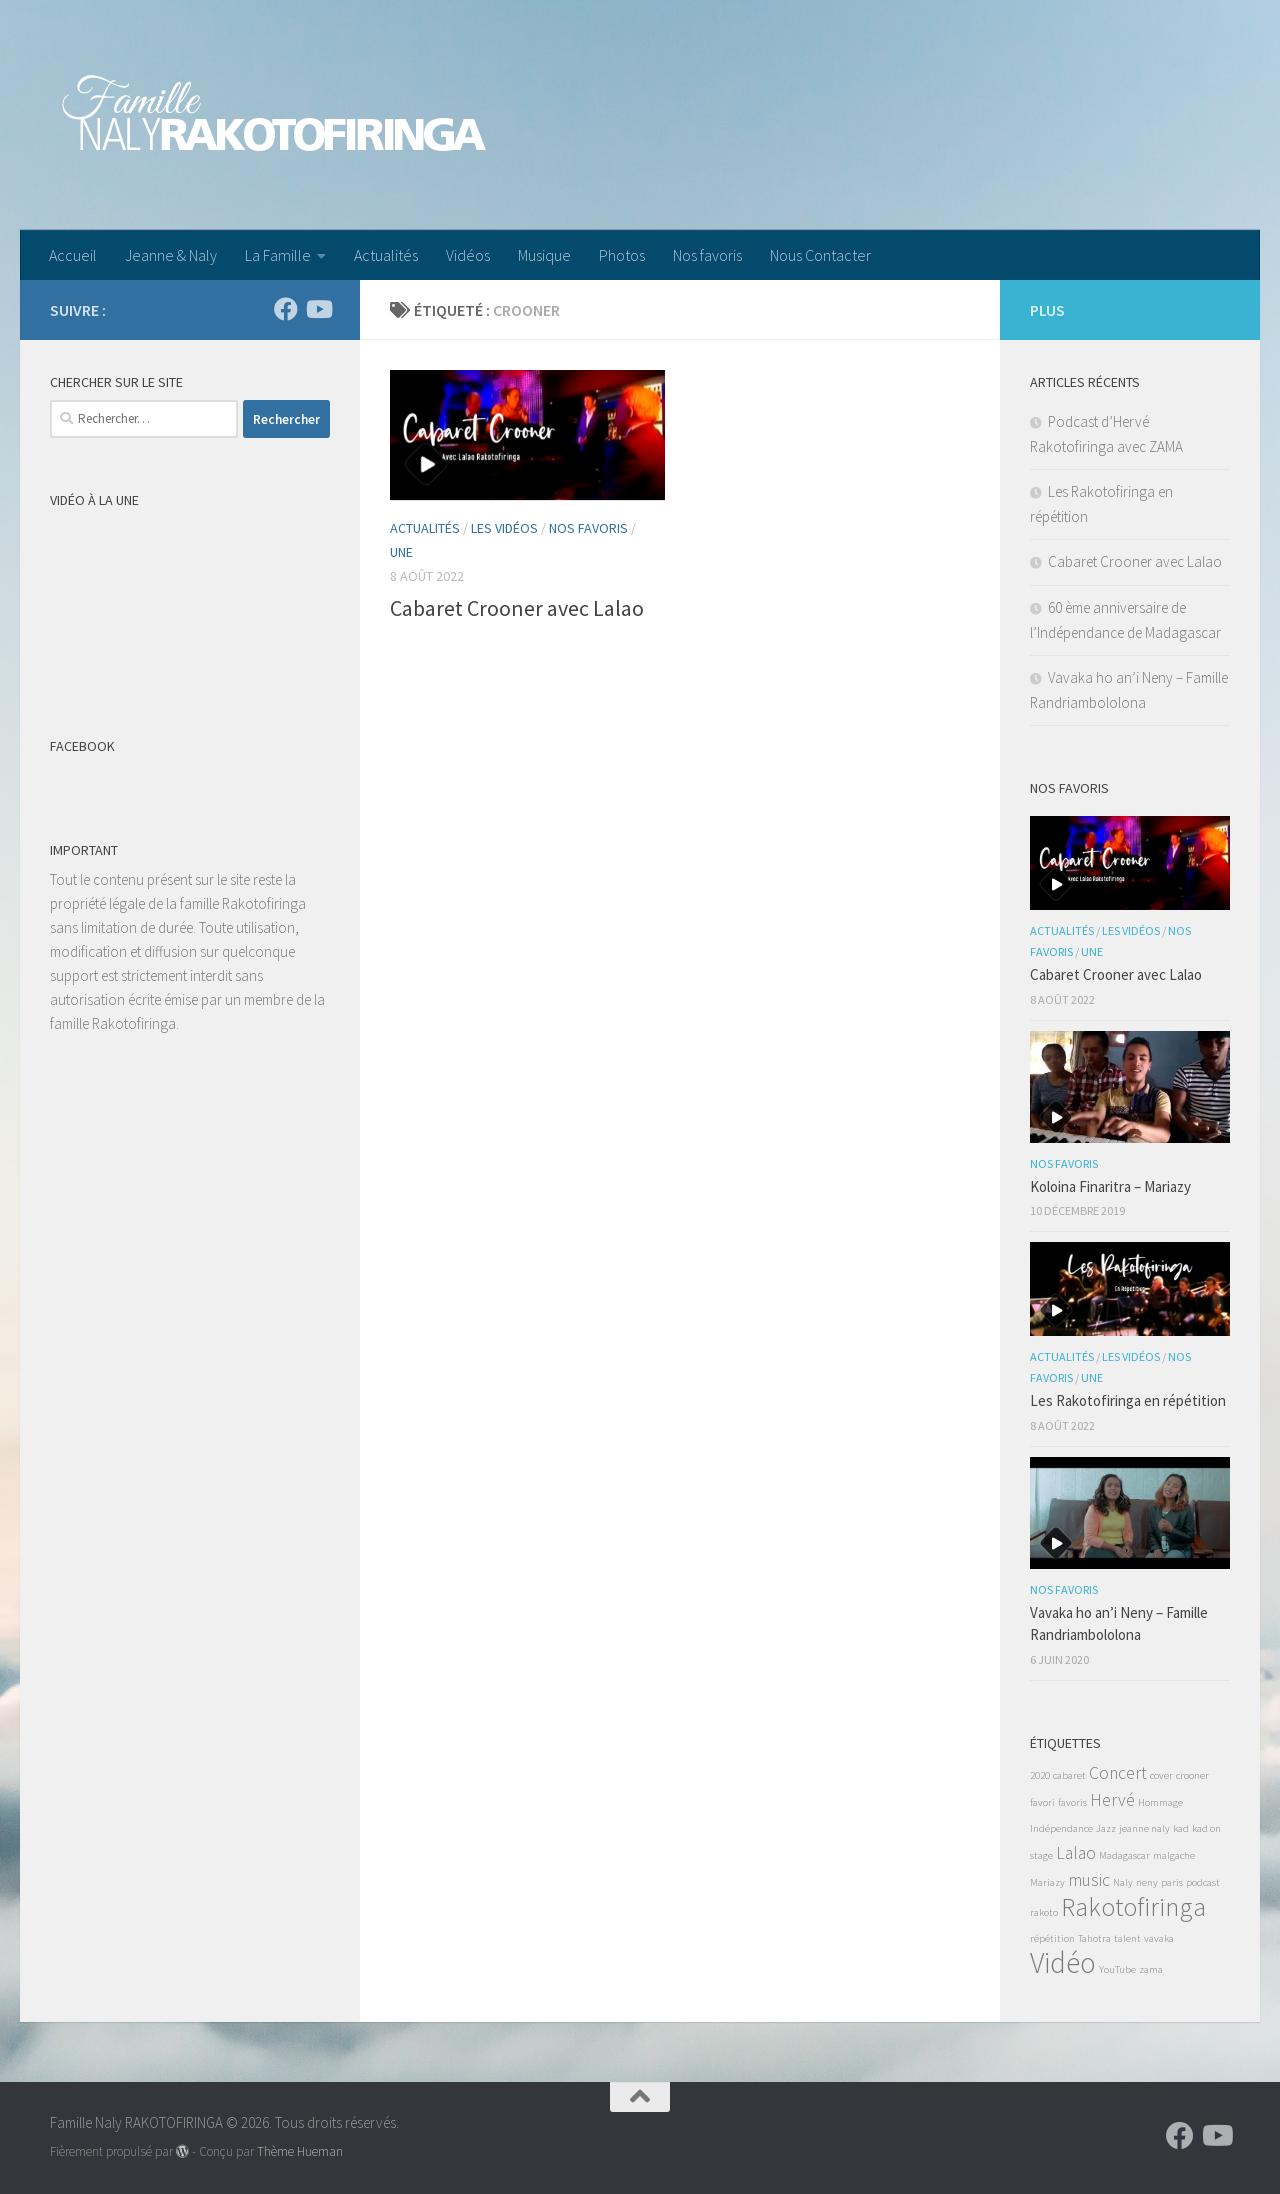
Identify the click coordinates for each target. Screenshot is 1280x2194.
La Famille (278, 255)
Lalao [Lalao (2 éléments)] (1076, 1853)
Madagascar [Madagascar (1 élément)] (1124, 1855)
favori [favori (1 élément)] (1042, 1802)
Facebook (82, 746)
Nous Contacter (820, 255)
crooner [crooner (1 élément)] (1192, 1775)
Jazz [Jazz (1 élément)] (1106, 1828)
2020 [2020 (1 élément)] (1040, 1775)
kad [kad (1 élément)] (1181, 1828)
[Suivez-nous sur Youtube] (318, 309)
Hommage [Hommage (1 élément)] (1160, 1802)
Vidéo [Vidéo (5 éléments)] (1063, 1962)
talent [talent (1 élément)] (1127, 1938)
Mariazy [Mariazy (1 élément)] (1047, 1882)
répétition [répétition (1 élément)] (1052, 1938)
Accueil (73, 255)
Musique (544, 255)
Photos (622, 255)
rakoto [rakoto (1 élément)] (1044, 1912)
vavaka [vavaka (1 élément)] (1159, 1938)
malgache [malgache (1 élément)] (1174, 1855)
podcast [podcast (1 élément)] (1203, 1882)
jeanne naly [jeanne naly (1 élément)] (1144, 1828)
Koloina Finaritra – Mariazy (1110, 1186)
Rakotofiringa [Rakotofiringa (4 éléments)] (1133, 1906)
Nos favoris (707, 255)
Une (401, 552)
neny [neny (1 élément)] (1147, 1882)
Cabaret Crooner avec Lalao (517, 608)
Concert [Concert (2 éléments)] (1118, 1773)
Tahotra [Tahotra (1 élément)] (1094, 1938)
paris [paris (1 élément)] (1172, 1882)
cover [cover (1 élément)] (1161, 1775)
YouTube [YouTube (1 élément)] (1117, 1969)
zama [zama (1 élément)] (1151, 1969)
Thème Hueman (300, 2151)
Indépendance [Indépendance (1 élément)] (1061, 1828)
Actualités (386, 255)
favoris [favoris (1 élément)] (1072, 1802)
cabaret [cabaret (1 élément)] (1069, 1775)
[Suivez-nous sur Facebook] (286, 309)
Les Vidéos (504, 528)
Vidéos (468, 255)
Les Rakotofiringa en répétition (1128, 1400)
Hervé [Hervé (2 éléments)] (1112, 1800)
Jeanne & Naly (171, 255)
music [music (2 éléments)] (1089, 1880)
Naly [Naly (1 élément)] (1123, 1882)
